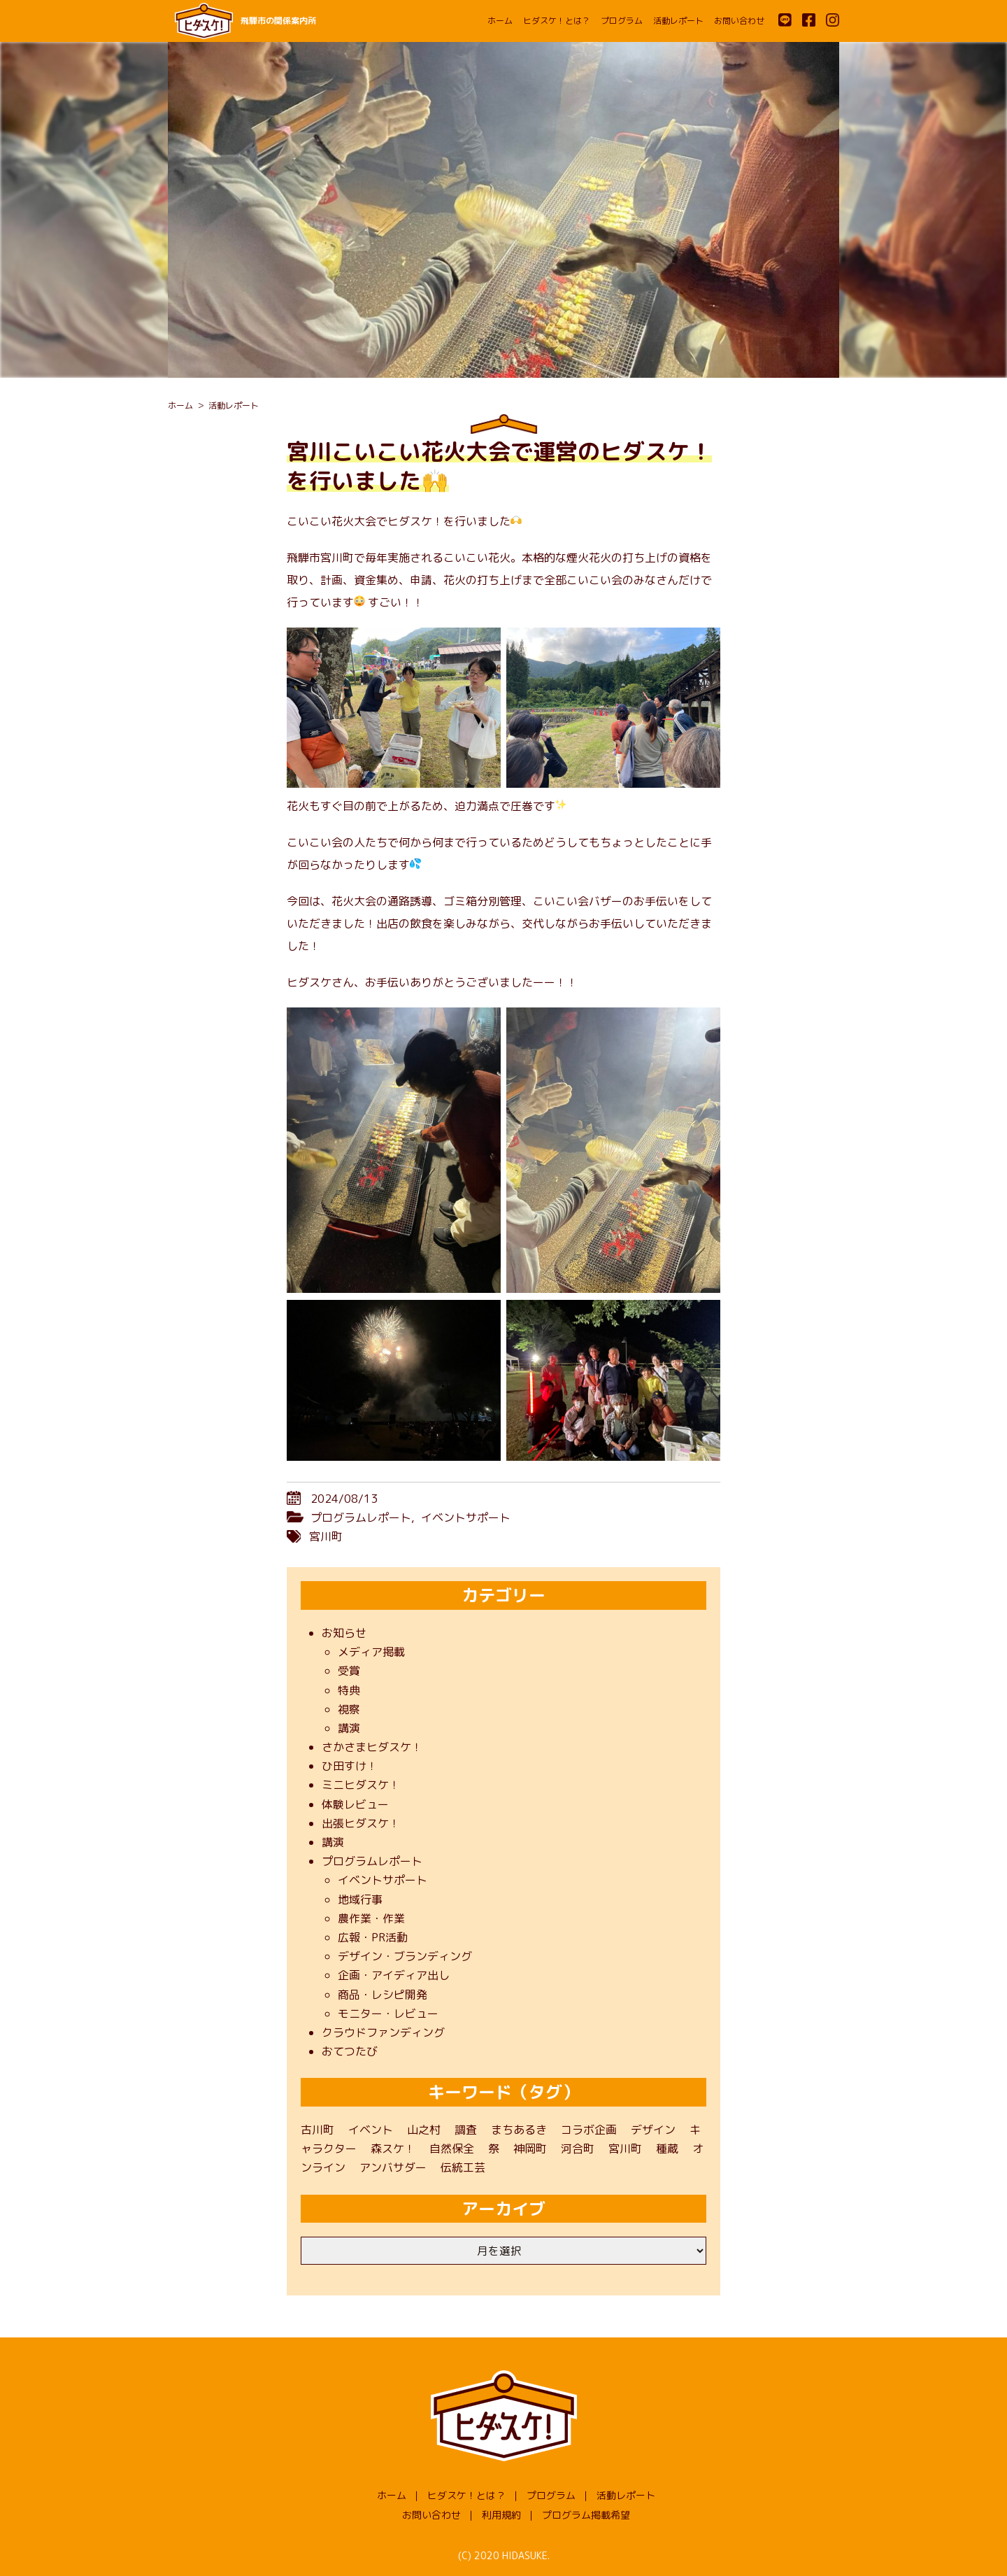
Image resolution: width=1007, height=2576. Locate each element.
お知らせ (344, 1633)
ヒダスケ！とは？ (556, 21)
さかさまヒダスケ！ (372, 1747)
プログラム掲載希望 (586, 2514)
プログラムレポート (360, 1517)
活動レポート (678, 21)
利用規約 (501, 2514)
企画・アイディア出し (394, 1975)
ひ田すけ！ (350, 1766)
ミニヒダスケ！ (361, 1784)
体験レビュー (355, 1804)
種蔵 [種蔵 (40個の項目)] (667, 2148)
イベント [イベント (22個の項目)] (370, 2129)
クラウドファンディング (383, 2032)
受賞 (349, 1670)
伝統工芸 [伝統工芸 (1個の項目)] (463, 2167)
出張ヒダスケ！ (361, 1823)
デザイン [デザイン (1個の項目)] (653, 2129)
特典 (349, 1690)
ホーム (500, 21)
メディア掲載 (371, 1651)
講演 (349, 1728)
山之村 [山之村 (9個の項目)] (424, 2129)
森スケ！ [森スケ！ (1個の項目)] (393, 2148)
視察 (349, 1709)
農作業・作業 (371, 1918)
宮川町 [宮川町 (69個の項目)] (625, 2148)
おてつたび (350, 2051)
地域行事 (360, 1899)
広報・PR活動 (373, 1937)
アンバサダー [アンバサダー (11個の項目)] (393, 2167)
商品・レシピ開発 (382, 1994)
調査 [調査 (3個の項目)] (466, 2129)
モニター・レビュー (388, 2013)
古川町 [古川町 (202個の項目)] (317, 2129)
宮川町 (326, 1536)
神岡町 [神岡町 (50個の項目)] (530, 2148)
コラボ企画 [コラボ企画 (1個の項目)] (589, 2129)
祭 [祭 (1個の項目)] (493, 2148)
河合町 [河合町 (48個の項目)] (577, 2148)
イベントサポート (465, 1517)
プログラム (622, 21)
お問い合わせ (739, 21)
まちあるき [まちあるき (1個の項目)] (519, 2129)
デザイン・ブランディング (405, 1956)
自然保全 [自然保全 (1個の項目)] (451, 2148)
